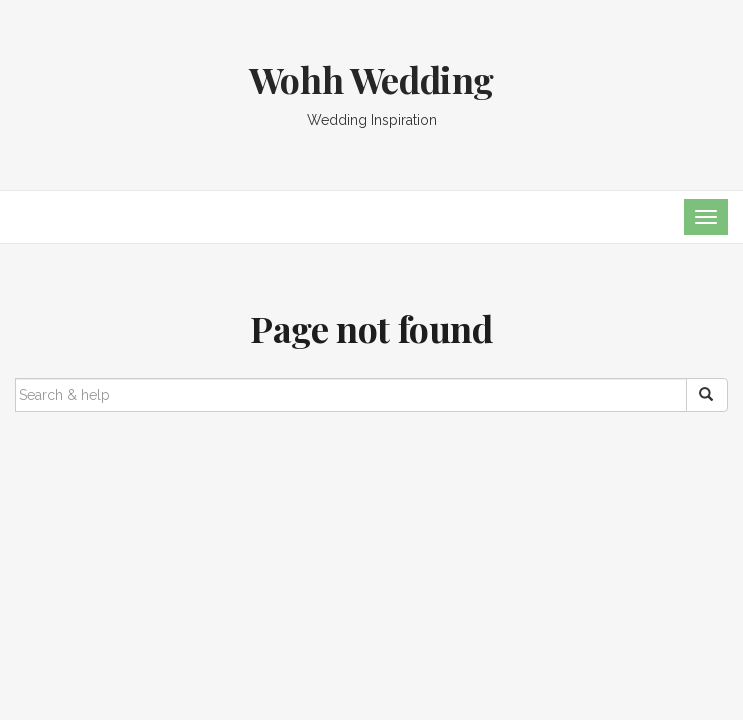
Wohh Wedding (371, 79)
